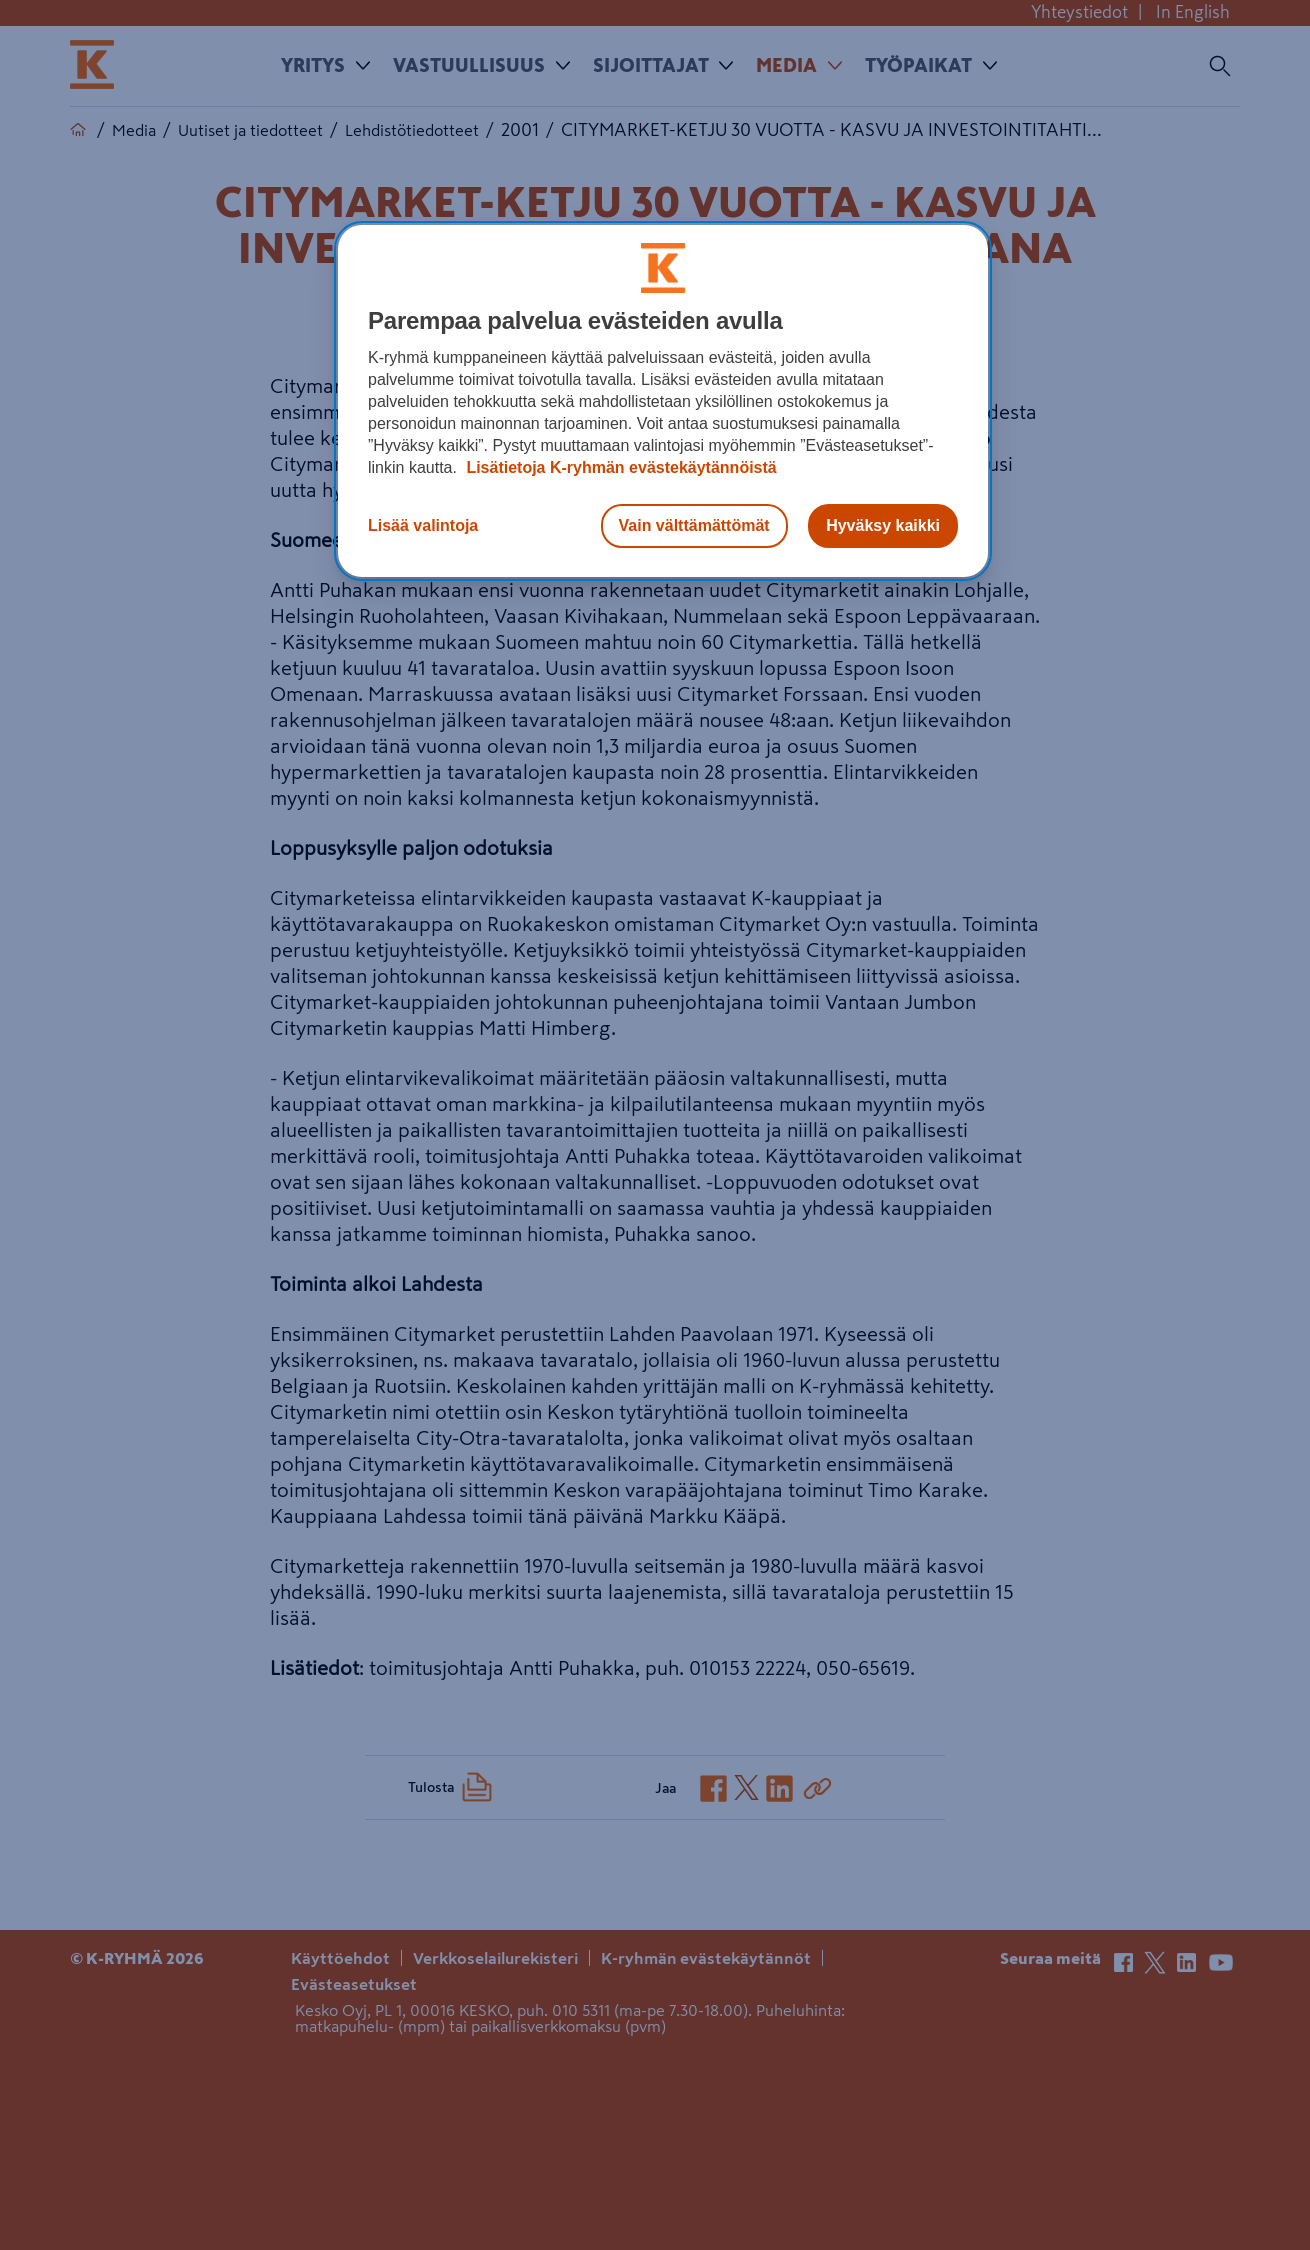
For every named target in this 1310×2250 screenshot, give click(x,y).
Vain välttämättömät (694, 525)
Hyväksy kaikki (883, 525)
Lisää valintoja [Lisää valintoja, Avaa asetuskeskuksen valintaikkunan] (423, 525)
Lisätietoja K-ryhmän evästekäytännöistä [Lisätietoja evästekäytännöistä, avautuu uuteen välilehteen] (619, 467)
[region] (663, 401)
